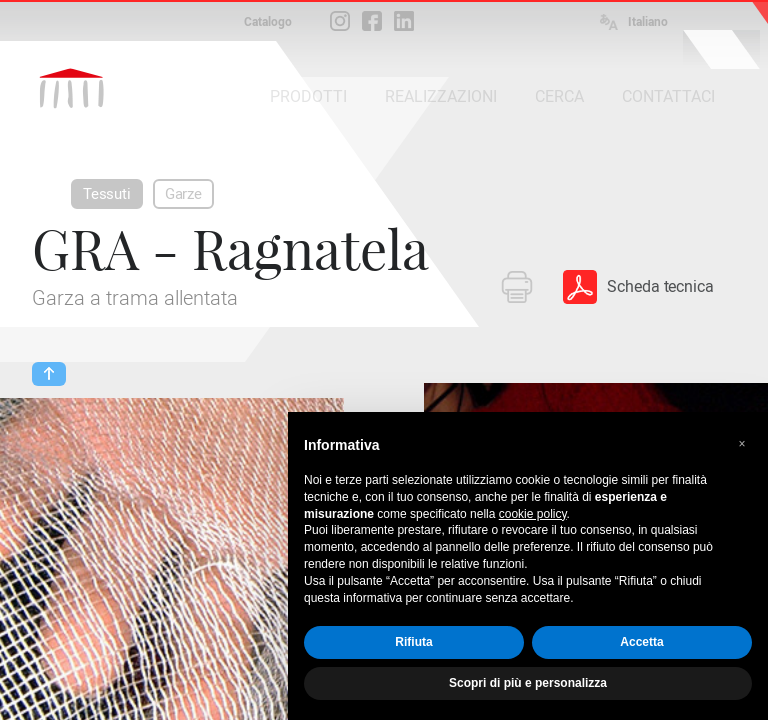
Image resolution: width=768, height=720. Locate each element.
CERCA (559, 96)
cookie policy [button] (533, 514)
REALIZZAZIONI (441, 96)
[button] (742, 444)
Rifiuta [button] (413, 642)
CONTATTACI (668, 96)
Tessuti (107, 194)
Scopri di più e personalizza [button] (528, 683)
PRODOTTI (308, 96)
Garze (183, 194)
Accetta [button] (641, 642)
